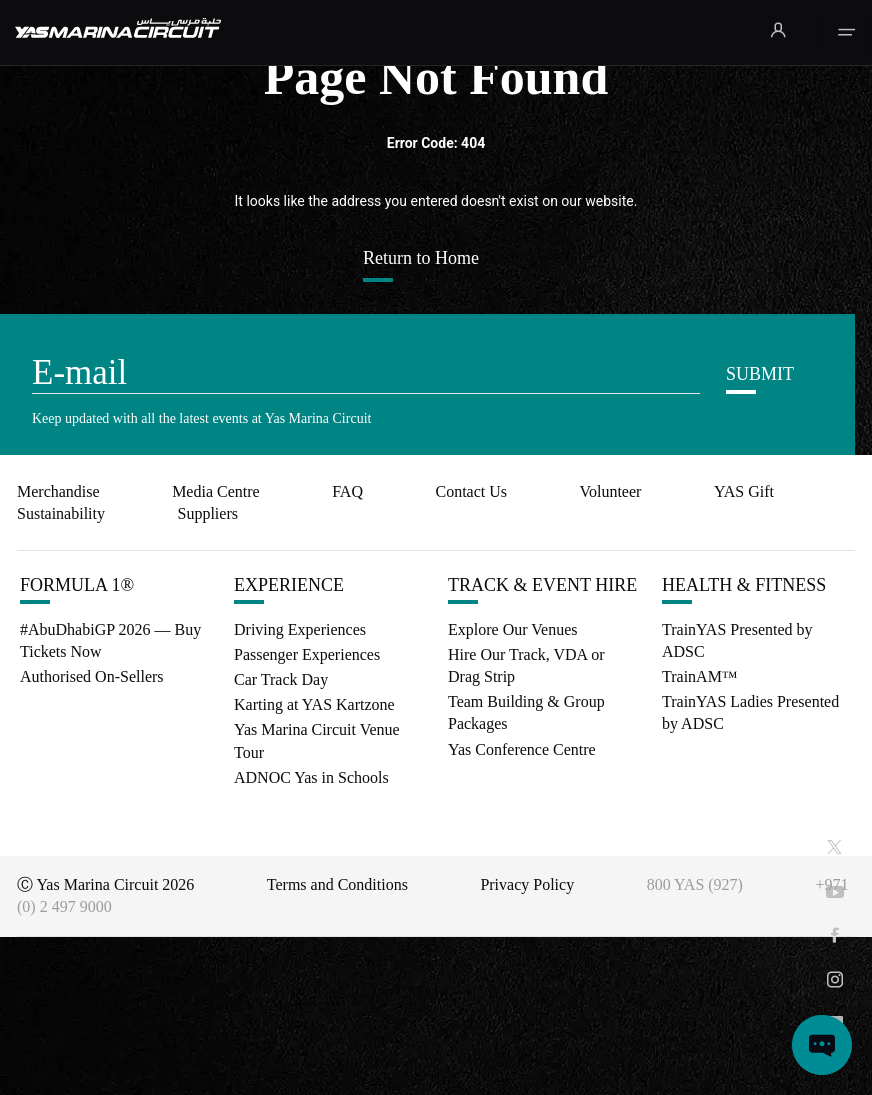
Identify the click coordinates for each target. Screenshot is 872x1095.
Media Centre (216, 491)
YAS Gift (744, 491)
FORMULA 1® (77, 585)
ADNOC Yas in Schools (311, 777)
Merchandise (58, 491)
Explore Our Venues (512, 629)
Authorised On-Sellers (92, 676)
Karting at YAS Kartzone (314, 704)
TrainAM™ (700, 676)
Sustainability (61, 513)
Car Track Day (281, 679)
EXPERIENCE (289, 585)
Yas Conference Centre (522, 749)
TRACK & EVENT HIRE (542, 585)
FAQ (347, 491)
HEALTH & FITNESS (744, 585)
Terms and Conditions (337, 884)
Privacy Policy (527, 884)
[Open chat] (822, 1045)
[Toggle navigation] (846, 33)
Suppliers (207, 513)
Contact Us (471, 491)
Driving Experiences (300, 629)
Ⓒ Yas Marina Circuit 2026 (105, 884)
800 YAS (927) (695, 884)
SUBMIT (760, 374)
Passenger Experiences (307, 654)
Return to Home (421, 258)
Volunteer (610, 491)
